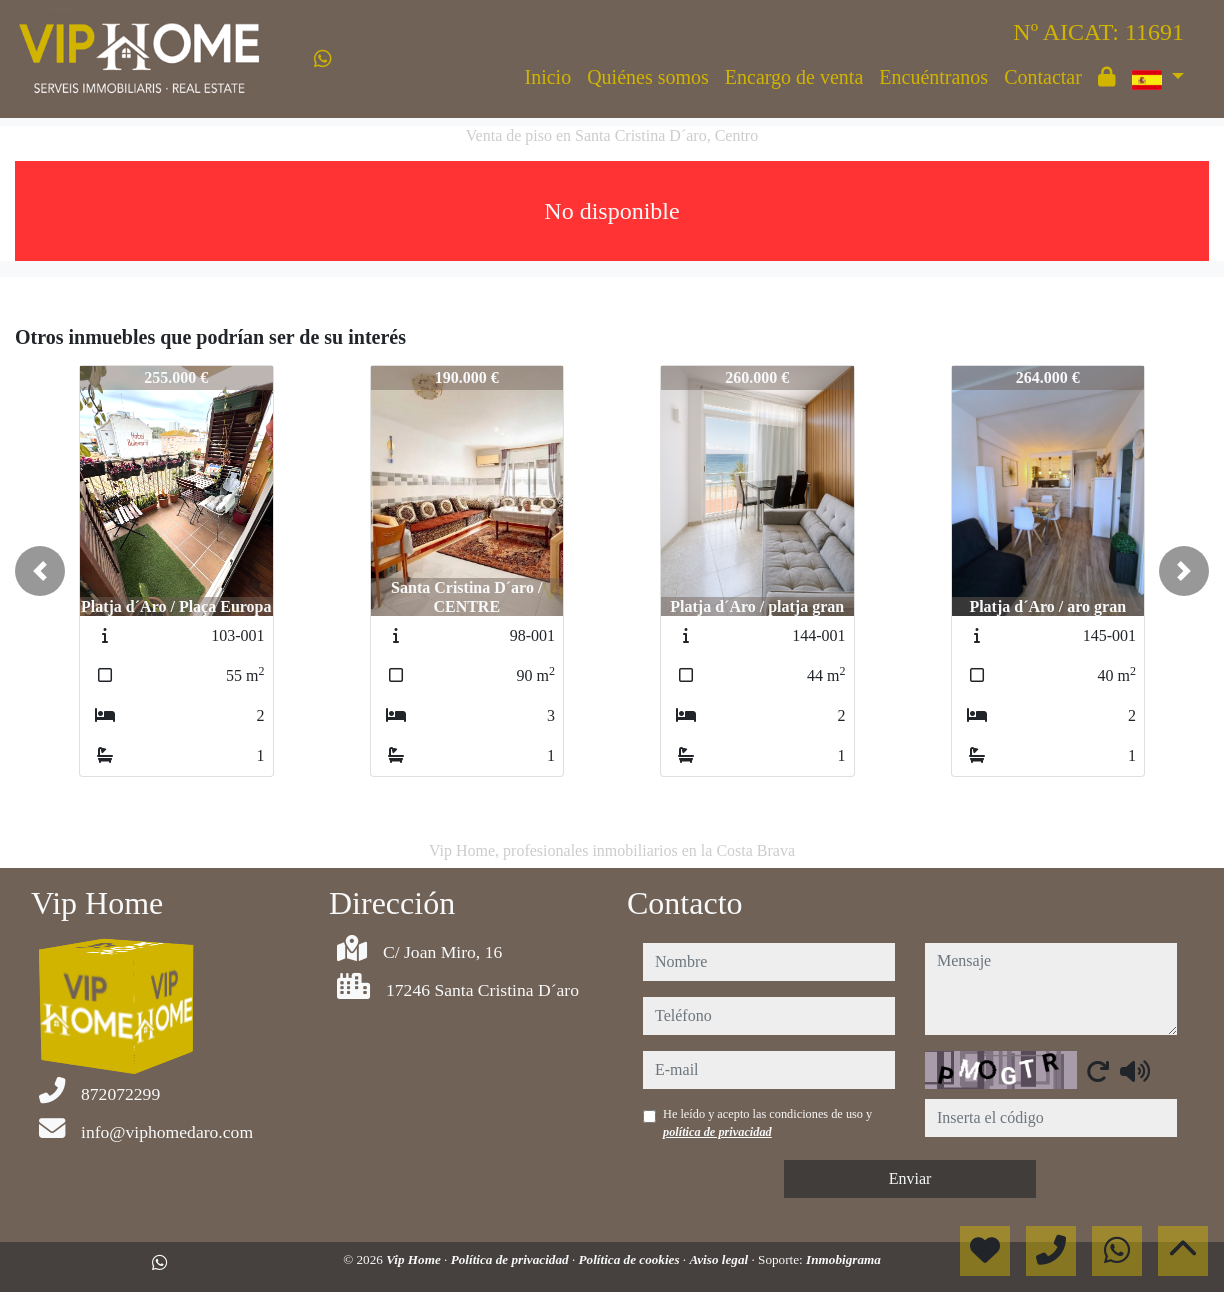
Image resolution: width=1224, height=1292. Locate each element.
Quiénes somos (648, 77)
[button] (40, 571)
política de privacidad (717, 1132)
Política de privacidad (511, 1259)
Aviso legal (720, 1259)
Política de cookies (630, 1259)
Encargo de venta (794, 77)
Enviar (910, 1178)
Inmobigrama (843, 1259)
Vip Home (415, 1259)
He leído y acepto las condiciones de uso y (767, 1123)
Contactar (1043, 77)
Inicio (548, 77)
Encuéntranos (933, 77)
